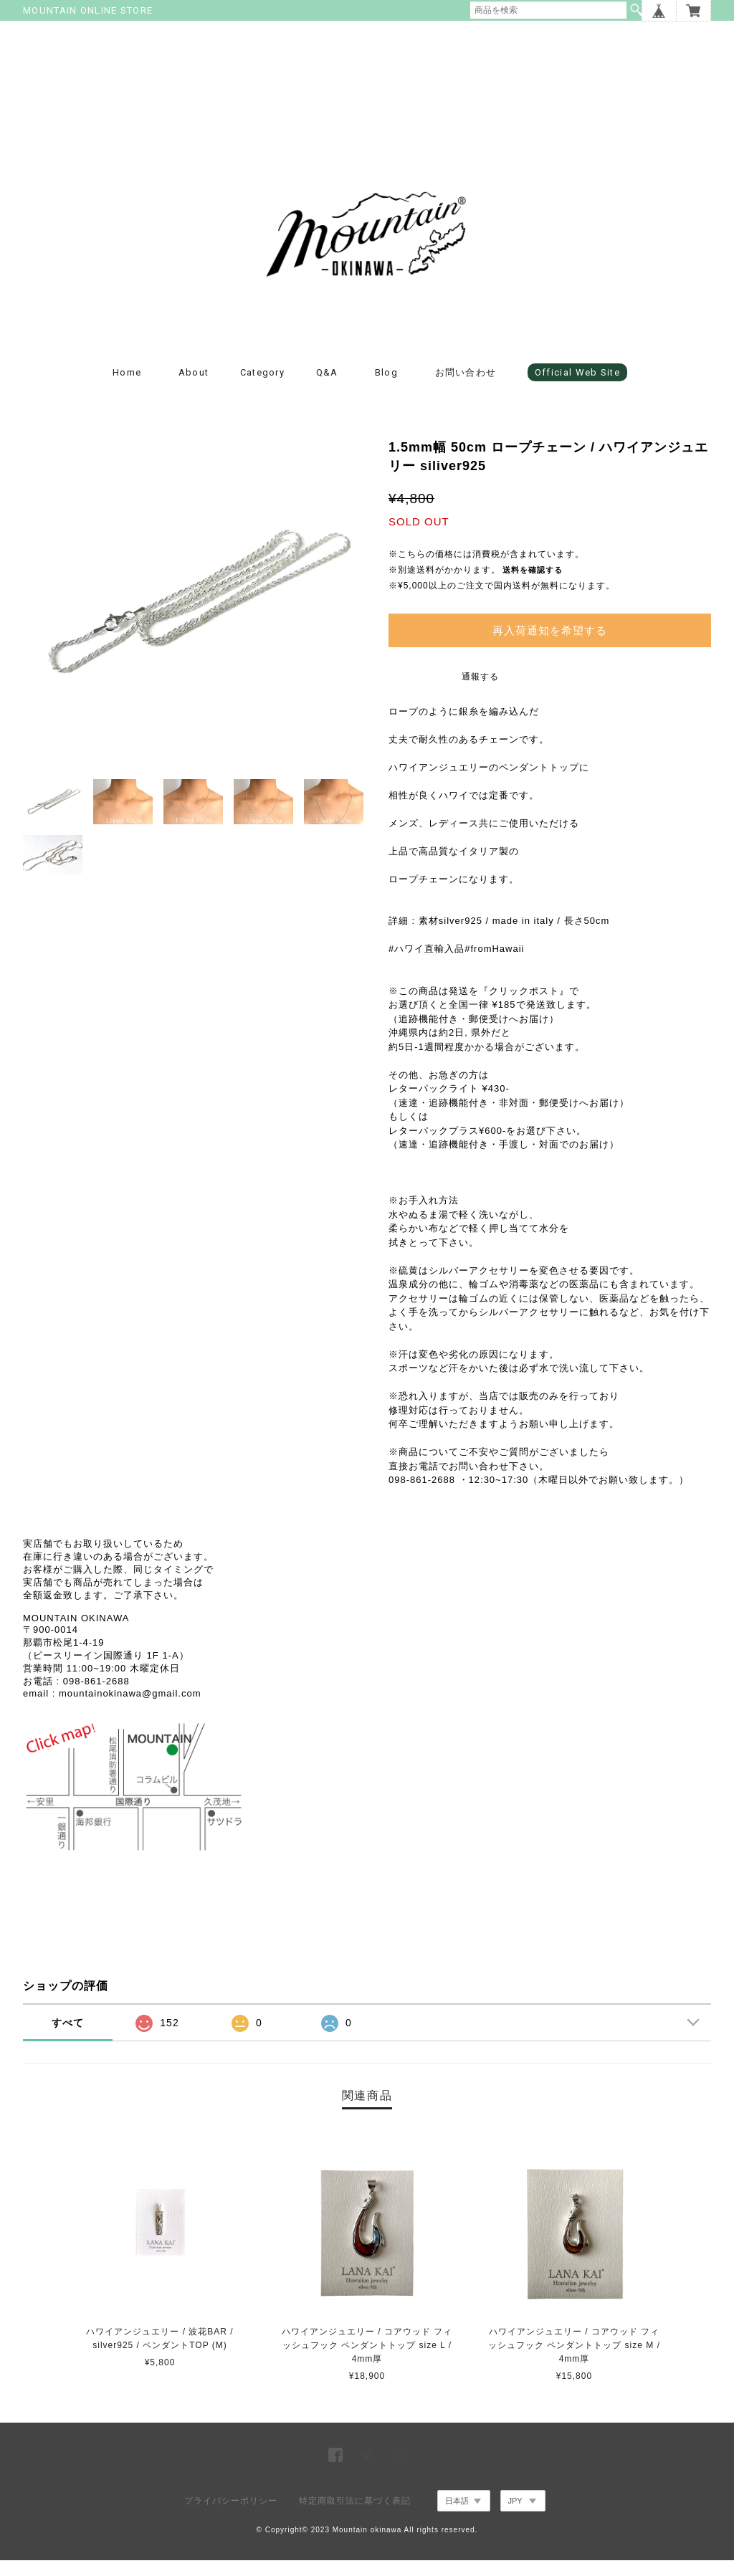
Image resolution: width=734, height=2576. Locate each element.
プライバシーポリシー (230, 2516)
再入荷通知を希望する (549, 645)
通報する (480, 692)
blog (386, 388)
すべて (68, 2037)
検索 (636, 10)
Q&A (327, 388)
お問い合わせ (466, 388)
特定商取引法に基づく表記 (355, 2516)
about (193, 388)
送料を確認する (532, 585)
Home (127, 388)
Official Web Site (577, 388)
